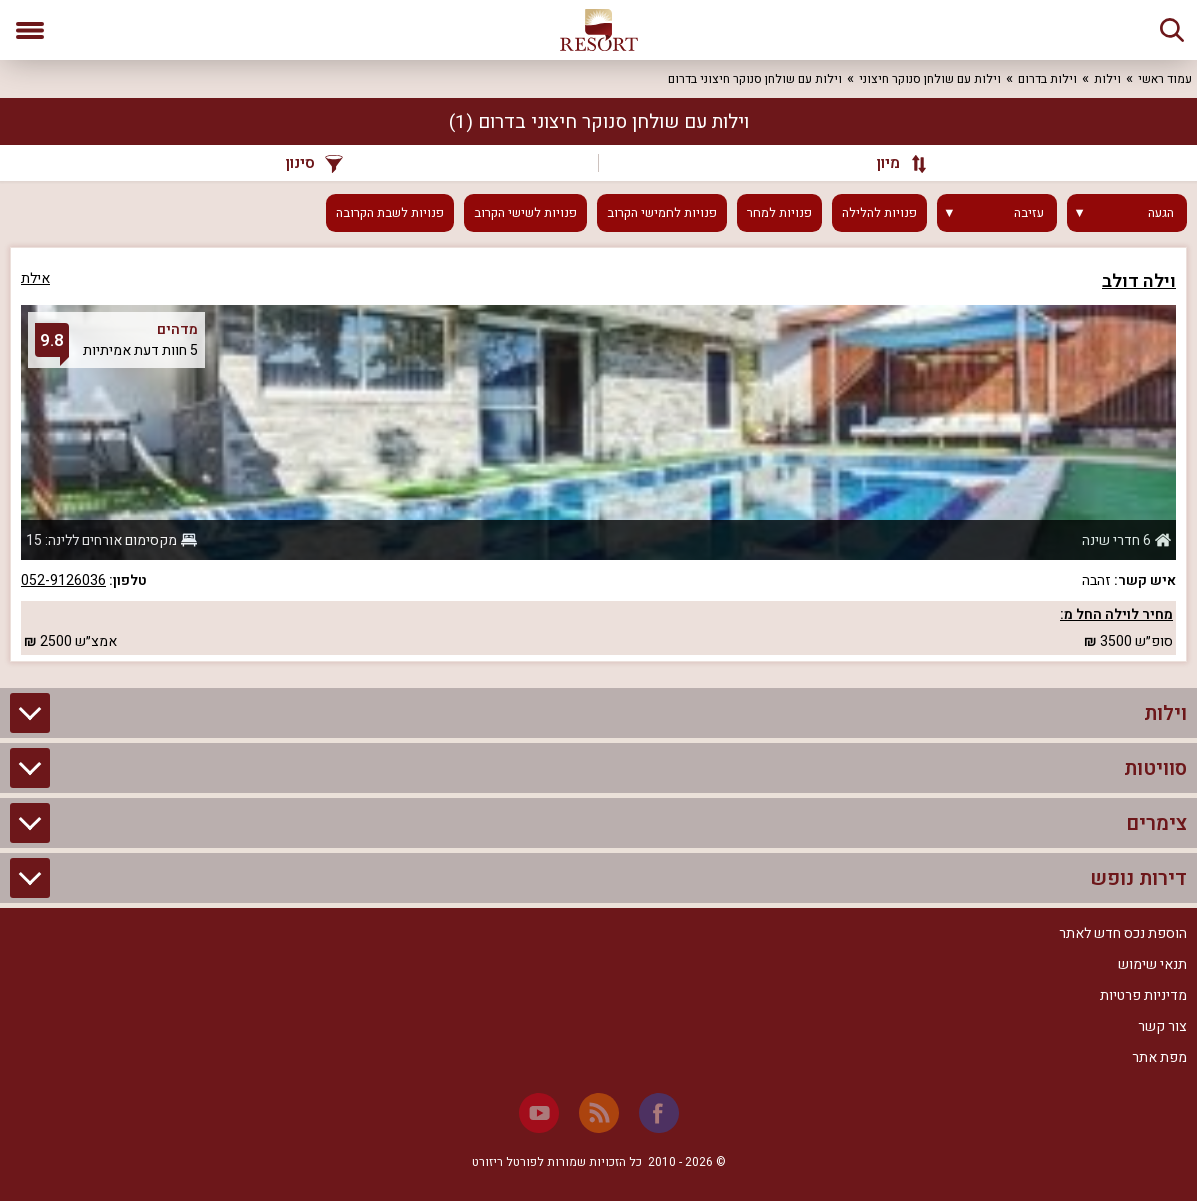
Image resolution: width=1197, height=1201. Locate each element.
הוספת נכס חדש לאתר (1123, 933)
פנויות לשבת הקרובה (390, 213)
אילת (35, 278)
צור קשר (1162, 1026)
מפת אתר (1159, 1057)
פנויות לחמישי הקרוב (662, 213)
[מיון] (893, 163)
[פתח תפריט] (30, 30)
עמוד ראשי (1165, 79)
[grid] (598, 454)
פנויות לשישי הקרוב (525, 213)
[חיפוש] (1172, 30)
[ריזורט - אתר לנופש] (599, 30)
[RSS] (599, 1113)
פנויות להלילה (879, 213)
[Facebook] (659, 1113)
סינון (314, 163)
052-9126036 (63, 580)
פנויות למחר (779, 213)
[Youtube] (539, 1113)
